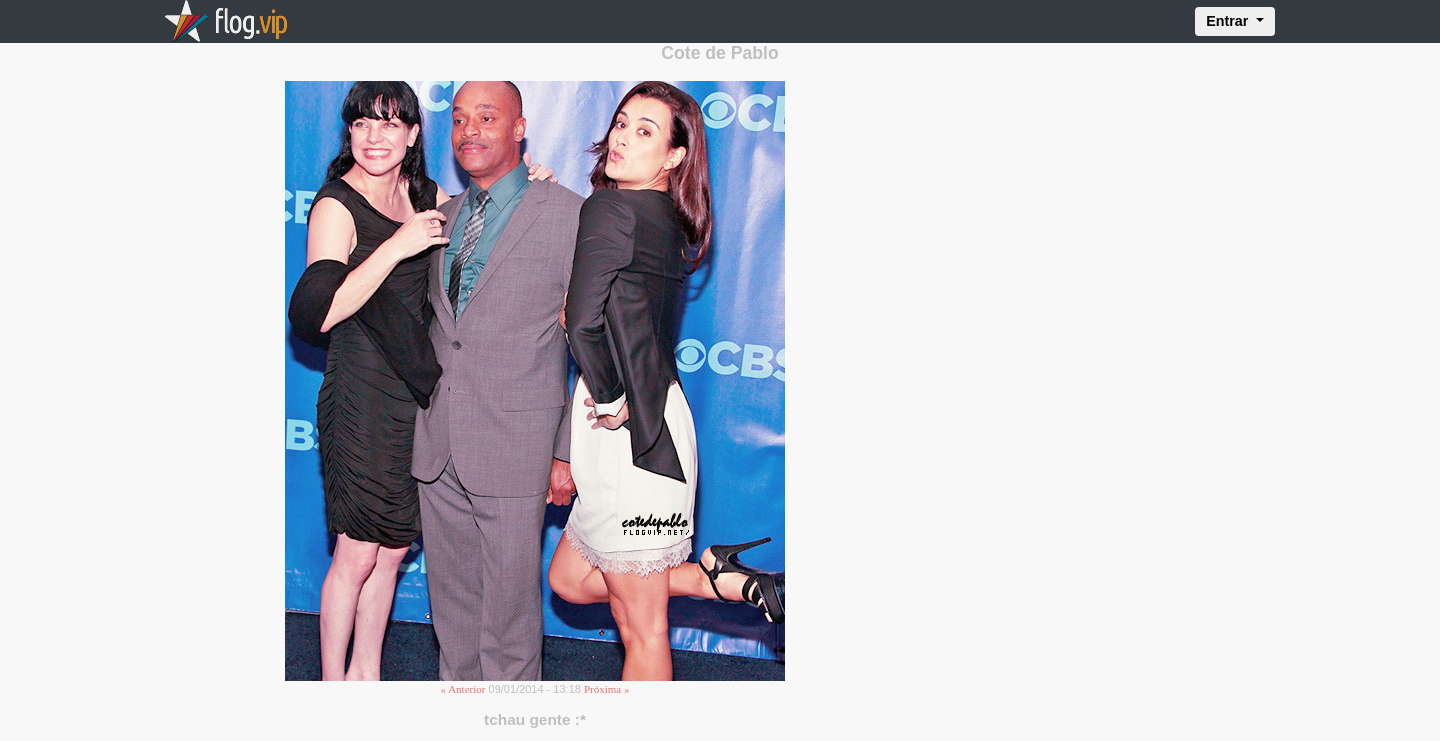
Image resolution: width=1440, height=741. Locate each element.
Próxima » (607, 689)
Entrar (1229, 21)
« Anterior (463, 689)
